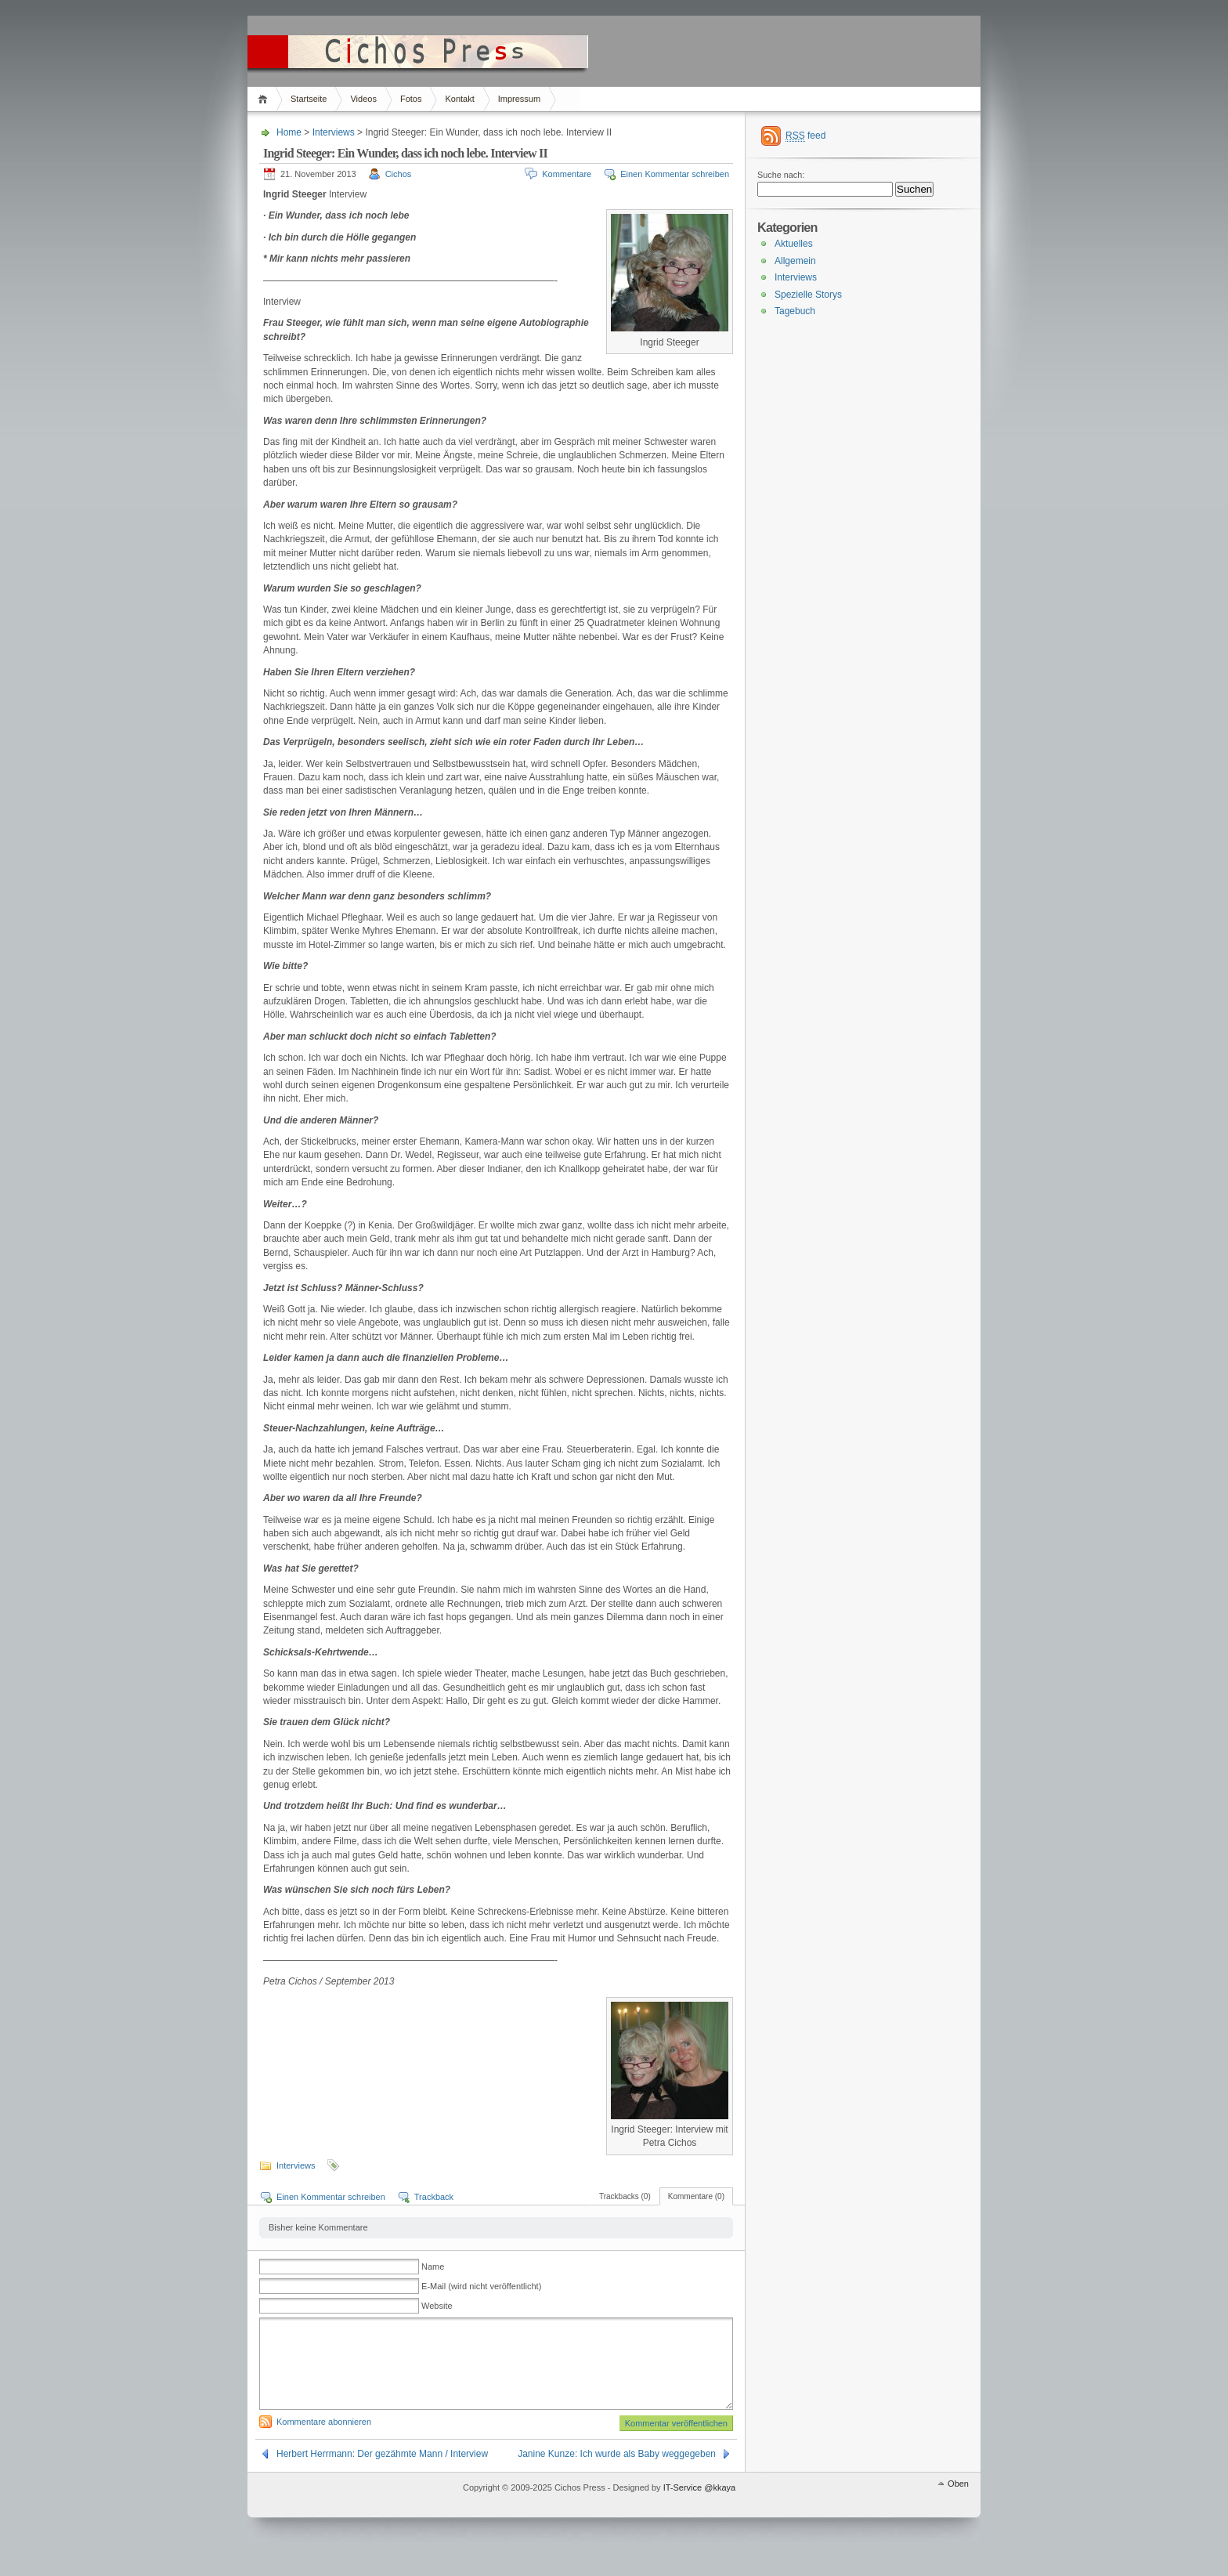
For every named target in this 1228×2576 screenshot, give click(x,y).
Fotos (411, 98)
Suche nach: (780, 174)
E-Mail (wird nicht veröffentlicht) (481, 2286)
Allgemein (795, 260)
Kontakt (459, 98)
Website (437, 2305)
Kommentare (566, 174)
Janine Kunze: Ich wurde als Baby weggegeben (617, 2472)
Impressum (519, 98)
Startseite (309, 98)
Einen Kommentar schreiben (674, 174)
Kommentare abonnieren (323, 2440)
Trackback (433, 2197)
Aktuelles (794, 243)
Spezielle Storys (808, 294)
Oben (958, 2502)
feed (805, 136)
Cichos (398, 174)
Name (432, 2266)
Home (265, 99)
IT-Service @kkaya (699, 2506)
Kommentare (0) (696, 2196)
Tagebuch (795, 311)
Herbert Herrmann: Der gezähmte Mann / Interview (382, 2472)
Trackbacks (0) (625, 2196)
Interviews (333, 132)
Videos (363, 98)
